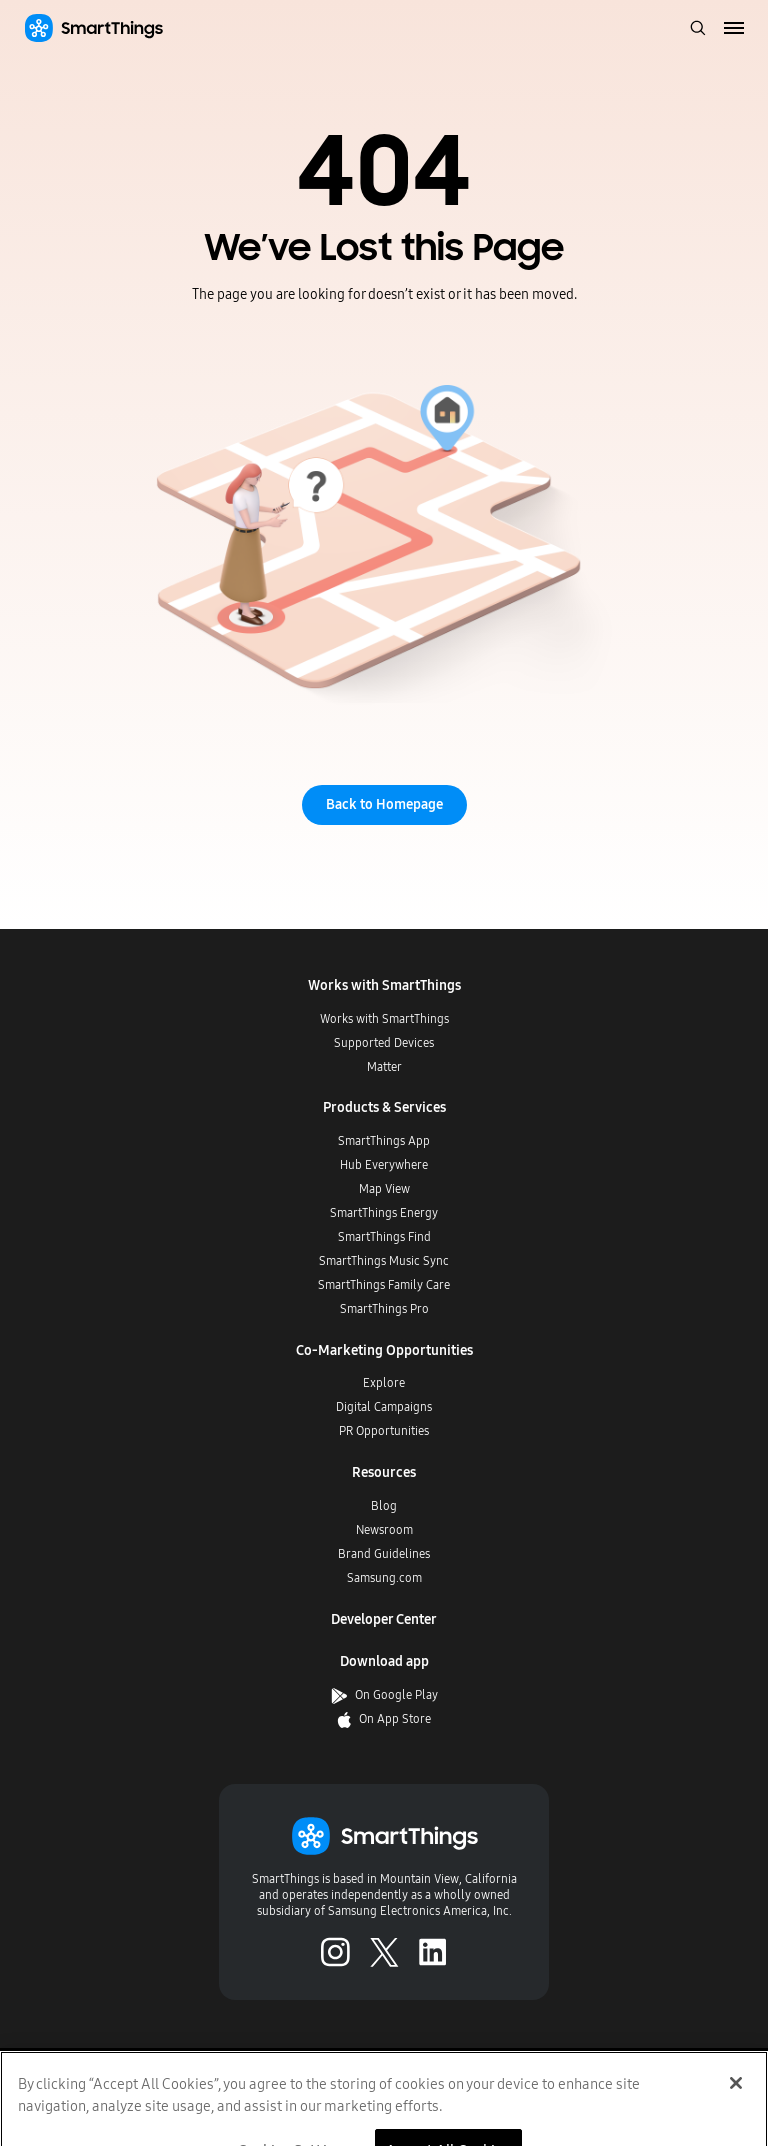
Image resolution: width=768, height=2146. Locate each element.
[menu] (734, 29)
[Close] (736, 2100)
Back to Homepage (384, 804)
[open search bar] (698, 29)
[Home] (93, 28)
